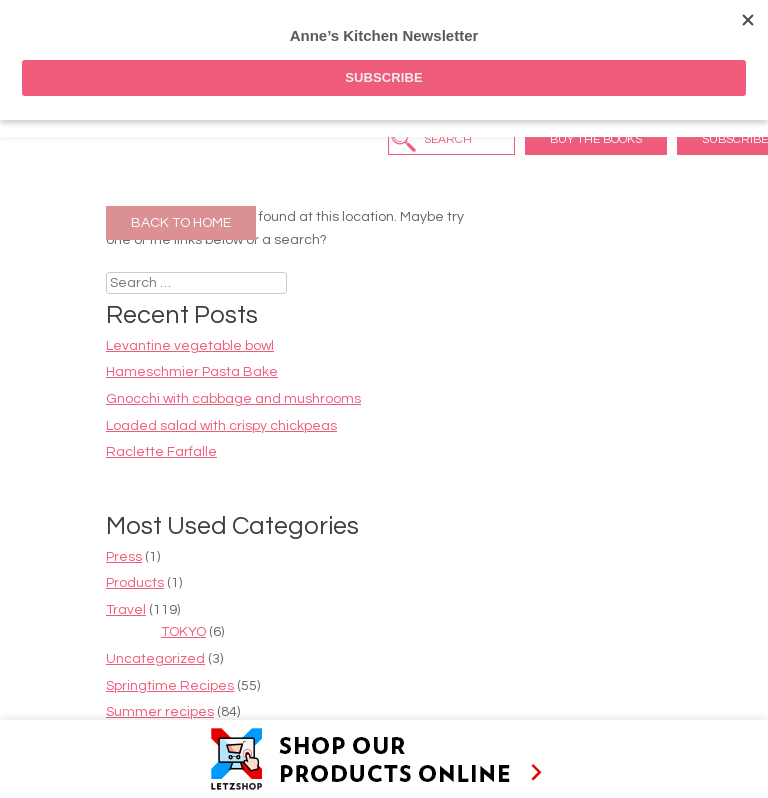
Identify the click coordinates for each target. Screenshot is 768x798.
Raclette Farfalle (161, 452)
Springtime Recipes (170, 686)
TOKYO (183, 632)
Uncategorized (155, 659)
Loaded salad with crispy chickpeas (221, 426)
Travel (126, 610)
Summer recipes (160, 712)
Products (135, 583)
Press (124, 557)
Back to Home (181, 223)
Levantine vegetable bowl (190, 346)
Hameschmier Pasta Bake (192, 372)
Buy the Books (596, 139)
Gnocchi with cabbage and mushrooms (233, 399)
